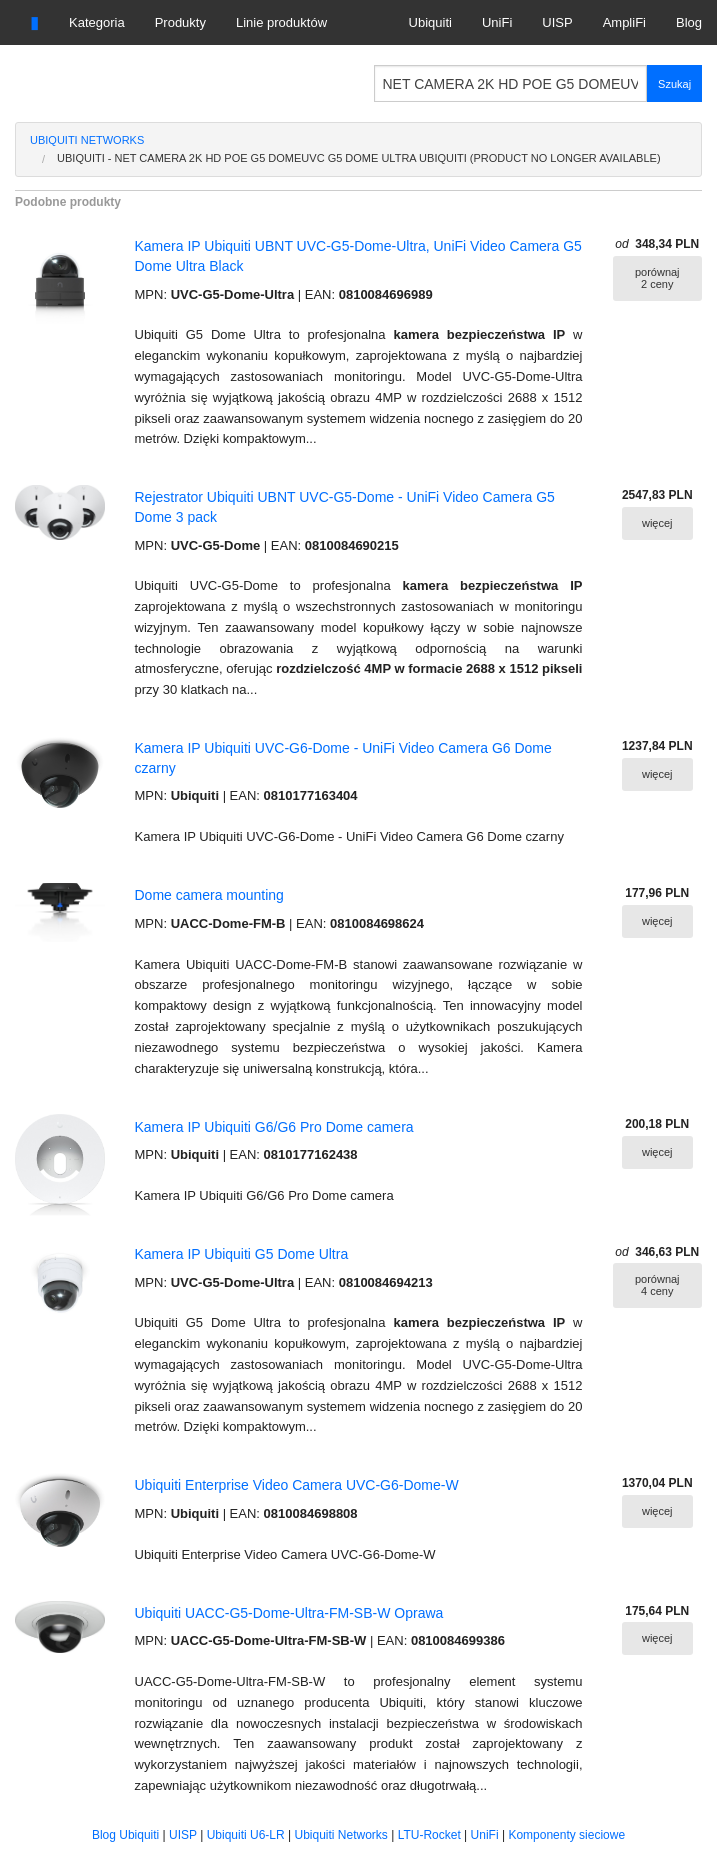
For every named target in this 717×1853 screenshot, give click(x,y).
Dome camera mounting (209, 895)
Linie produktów (281, 22)
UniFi (497, 22)
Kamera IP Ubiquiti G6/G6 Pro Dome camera (274, 1127)
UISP (557, 22)
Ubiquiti (430, 22)
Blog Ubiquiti (125, 1835)
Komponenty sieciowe (566, 1835)
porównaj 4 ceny (657, 1285)
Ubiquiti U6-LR (246, 1835)
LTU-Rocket (429, 1835)
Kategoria (97, 22)
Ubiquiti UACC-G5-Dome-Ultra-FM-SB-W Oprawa (289, 1613)
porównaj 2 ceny (657, 278)
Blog (689, 22)
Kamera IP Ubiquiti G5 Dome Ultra (242, 1254)
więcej (657, 523)
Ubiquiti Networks (87, 140)
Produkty (180, 22)
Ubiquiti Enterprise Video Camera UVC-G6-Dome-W (297, 1485)
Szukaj (674, 84)
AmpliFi (624, 22)
